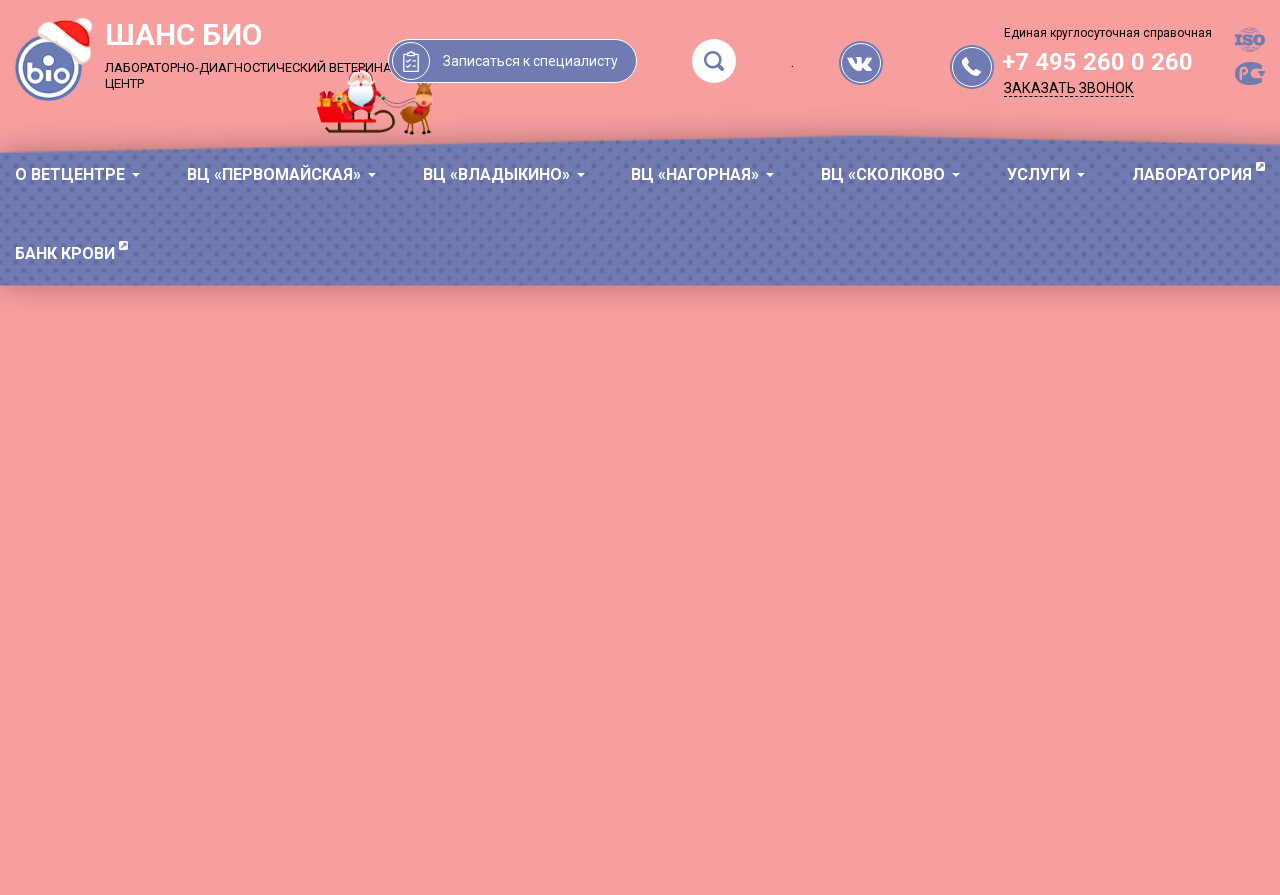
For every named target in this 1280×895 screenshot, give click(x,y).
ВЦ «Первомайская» (274, 174)
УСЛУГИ (1038, 174)
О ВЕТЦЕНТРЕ (70, 174)
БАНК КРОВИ (65, 253)
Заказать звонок (1069, 88)
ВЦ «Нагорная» (695, 174)
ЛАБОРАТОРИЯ (1192, 174)
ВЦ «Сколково (883, 174)
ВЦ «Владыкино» (496, 174)
